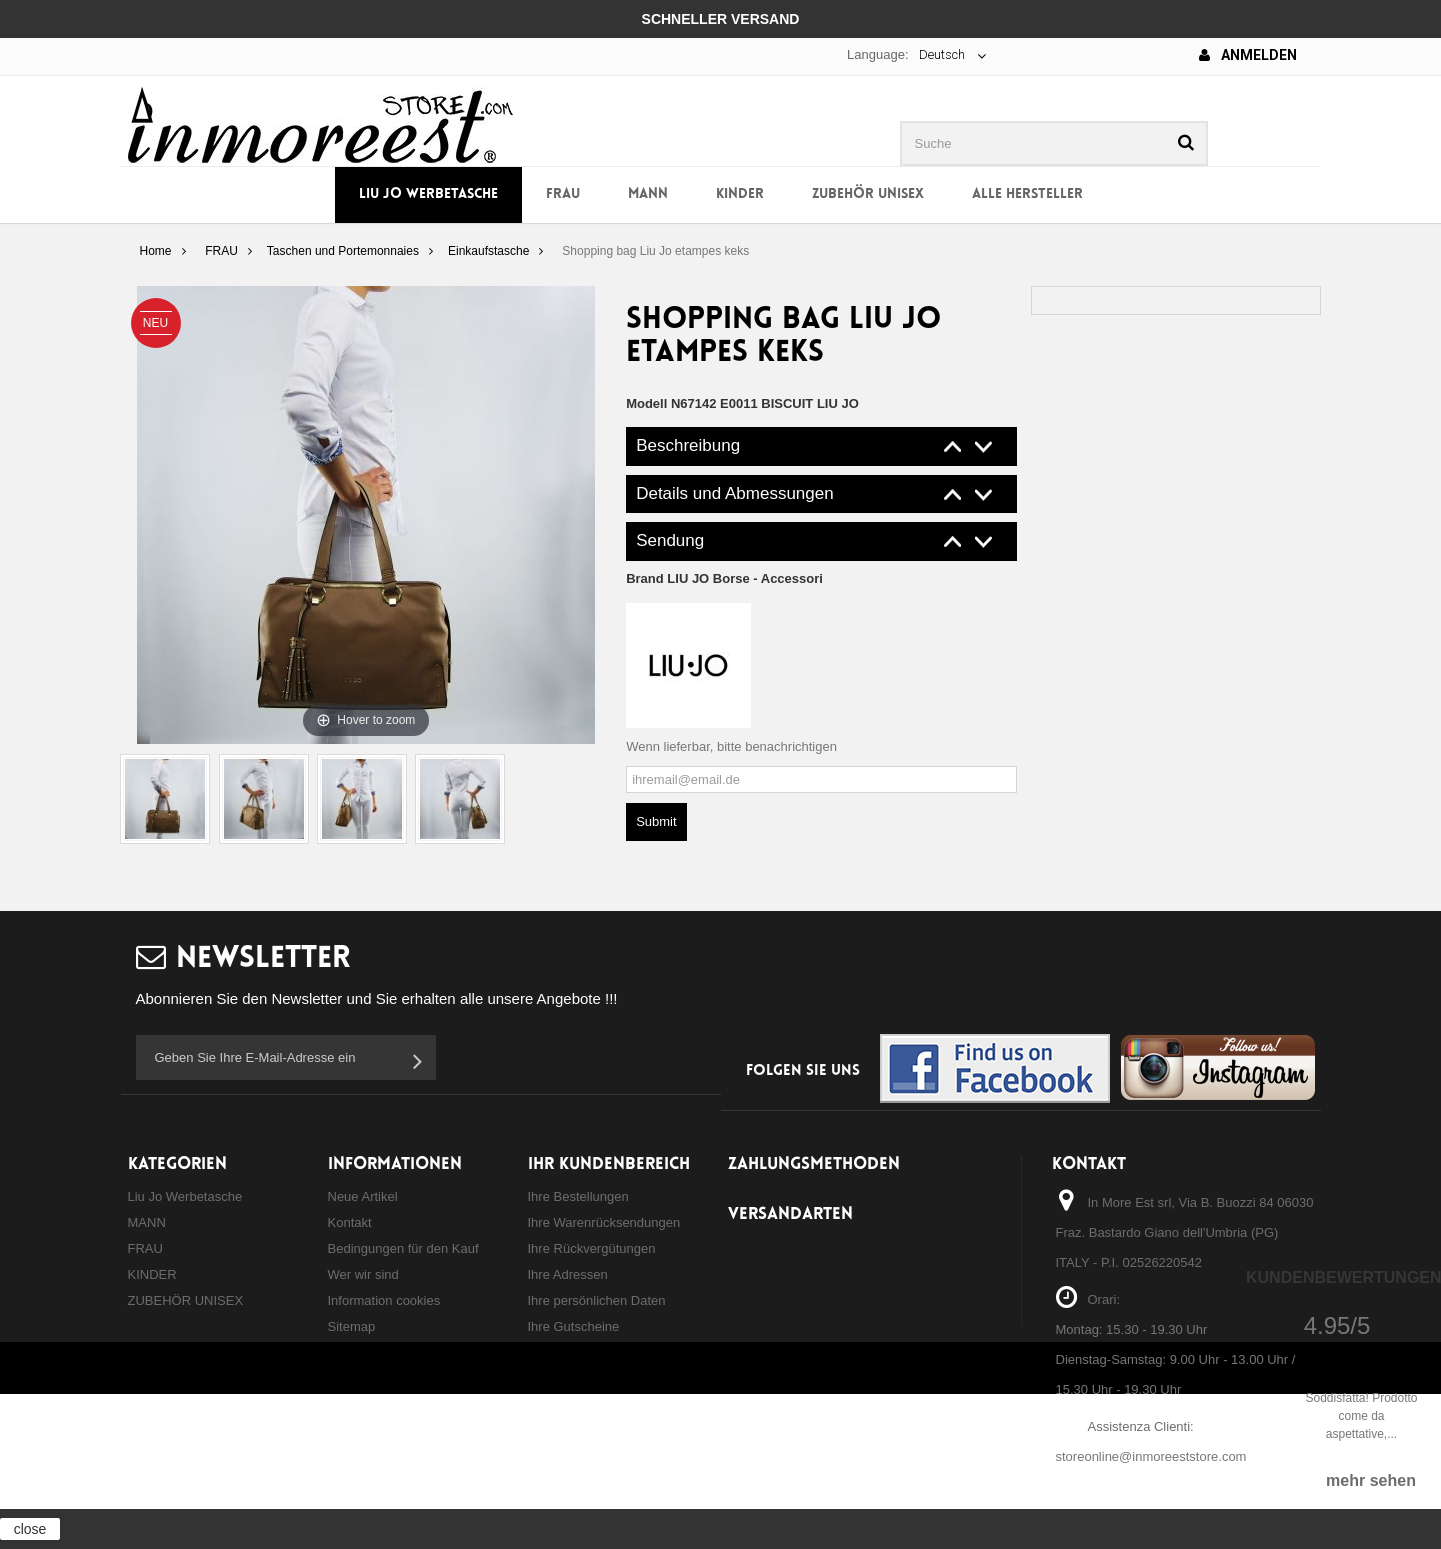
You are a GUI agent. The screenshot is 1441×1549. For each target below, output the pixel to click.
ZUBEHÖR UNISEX (868, 194)
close (30, 1529)
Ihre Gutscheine (574, 1326)
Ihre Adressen (568, 1274)
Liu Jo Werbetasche (428, 194)
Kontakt (350, 1222)
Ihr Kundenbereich (609, 1164)
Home (155, 251)
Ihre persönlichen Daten (597, 1300)
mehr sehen (1371, 1480)
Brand (724, 578)
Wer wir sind (363, 1274)
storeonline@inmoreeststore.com (1151, 1456)
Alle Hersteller (1027, 194)
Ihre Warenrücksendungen (604, 1222)
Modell (646, 403)
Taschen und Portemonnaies (343, 251)
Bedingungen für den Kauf (403, 1248)
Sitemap (352, 1326)
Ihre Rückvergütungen (592, 1248)
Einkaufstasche (488, 251)
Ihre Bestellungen (578, 1196)
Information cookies (384, 1300)
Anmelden (1248, 55)
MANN (648, 194)
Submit (656, 821)
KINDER (740, 194)
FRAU (563, 194)
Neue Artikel (363, 1196)
